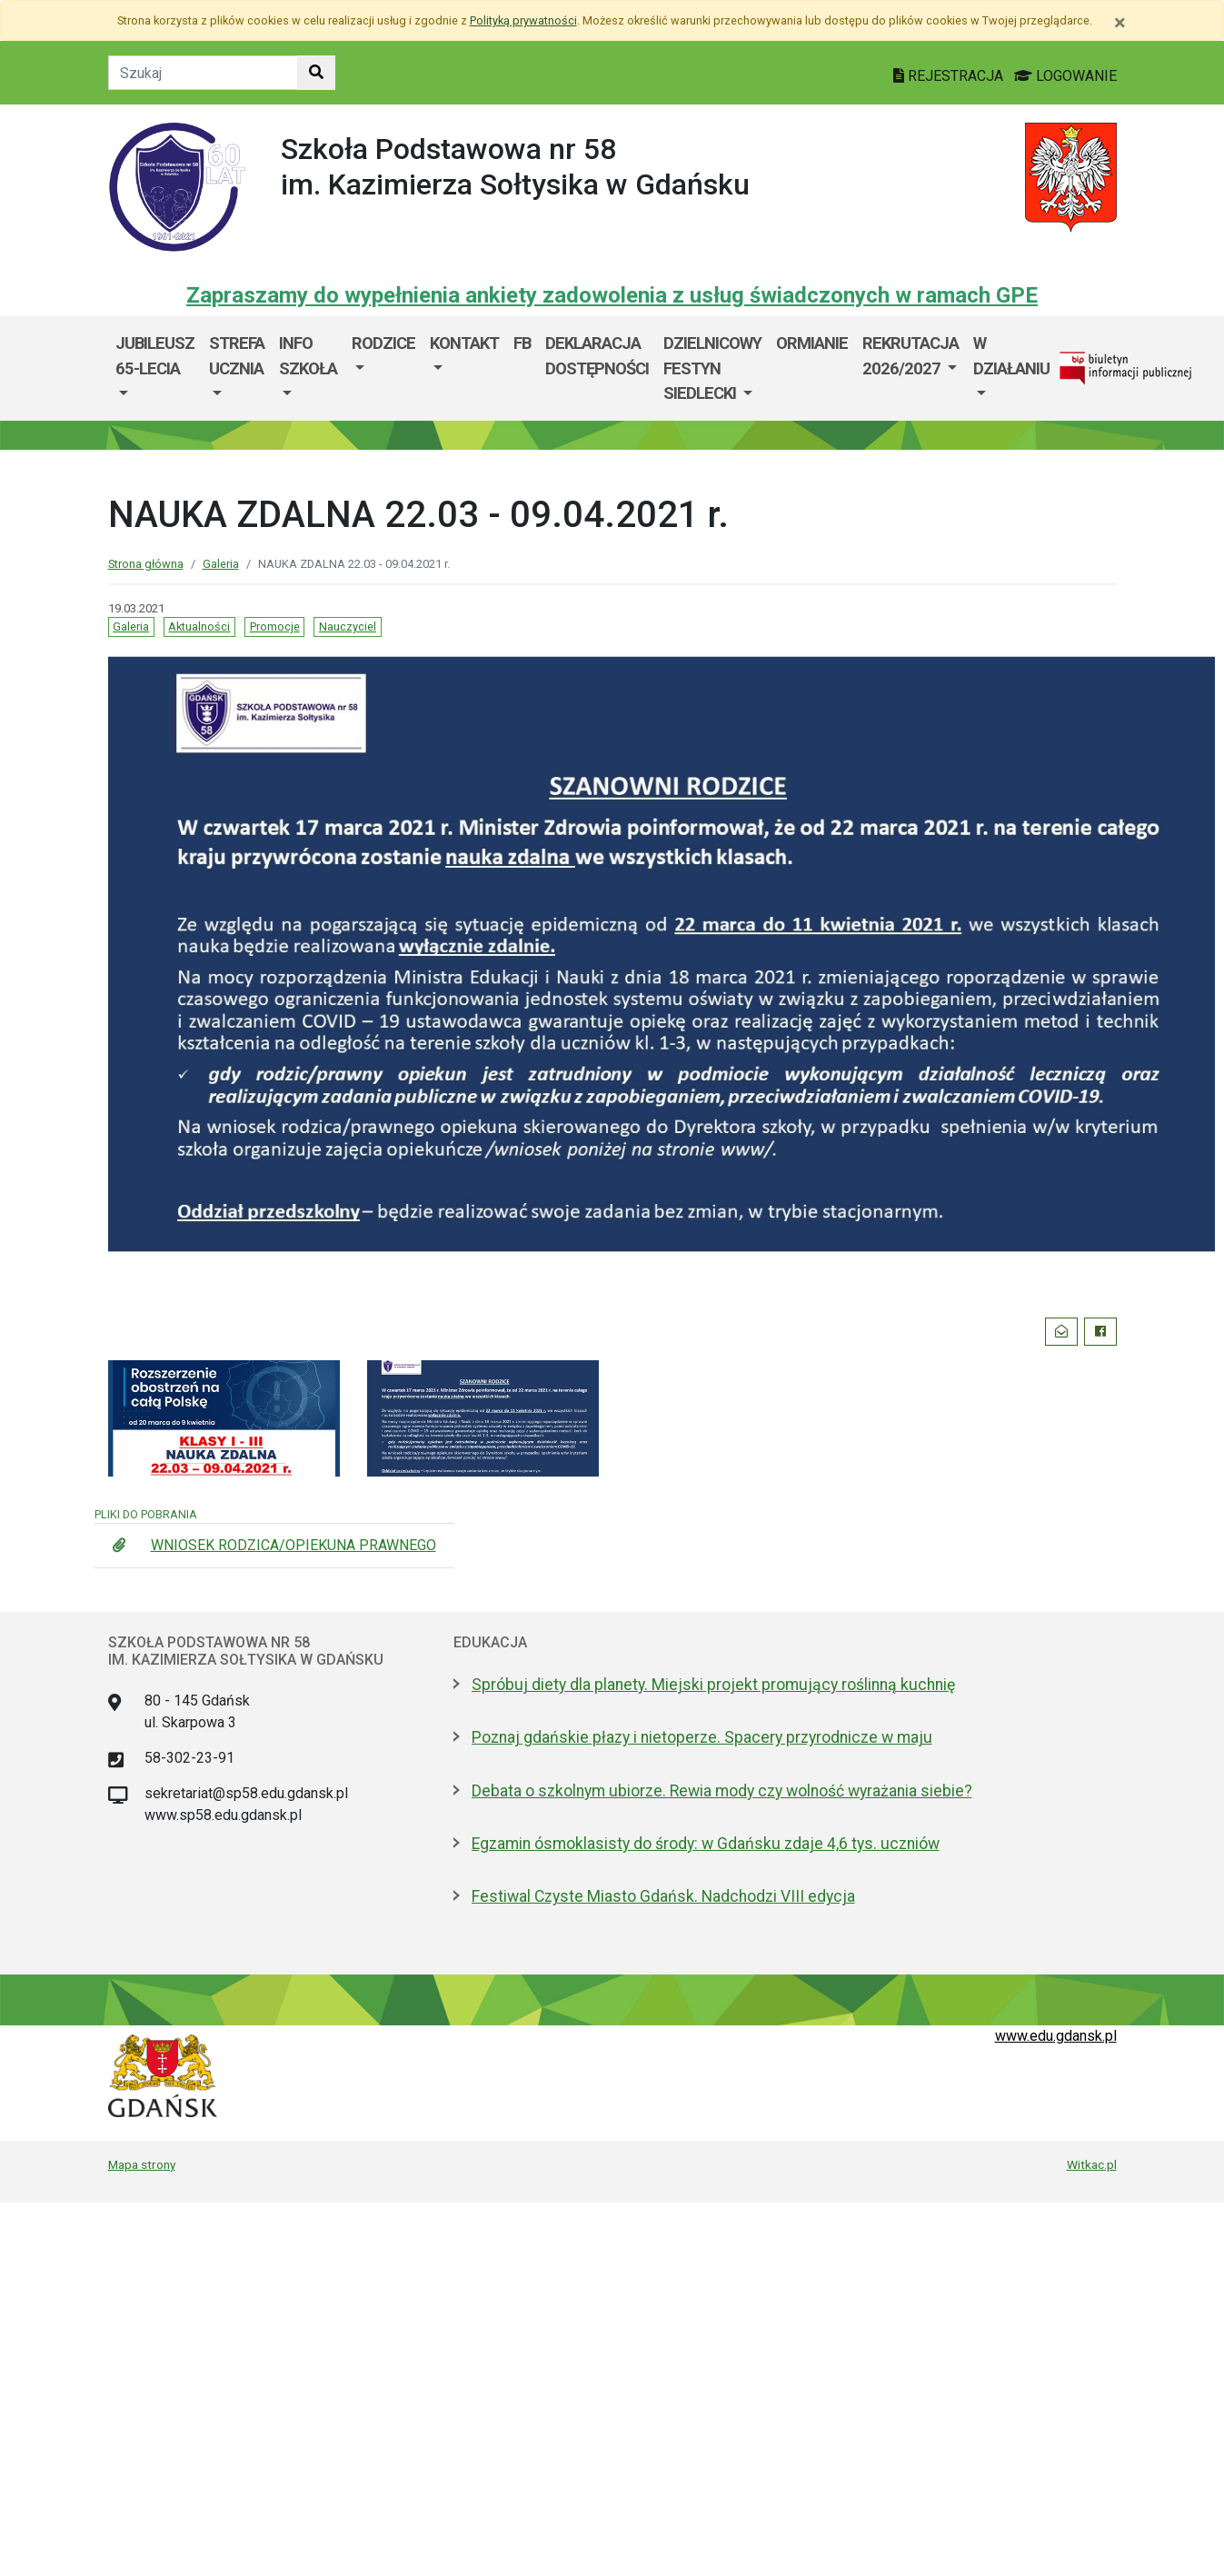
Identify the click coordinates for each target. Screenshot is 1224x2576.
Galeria (221, 564)
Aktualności (199, 626)
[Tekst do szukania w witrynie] (203, 72)
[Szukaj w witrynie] (316, 72)
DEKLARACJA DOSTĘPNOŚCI (597, 355)
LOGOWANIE (1065, 76)
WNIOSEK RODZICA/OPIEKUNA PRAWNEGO (293, 1545)
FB (522, 343)
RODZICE (383, 343)
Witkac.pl (1092, 2164)
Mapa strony (141, 2164)
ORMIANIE (812, 343)
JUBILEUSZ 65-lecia (154, 355)
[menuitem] (155, 368)
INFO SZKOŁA (308, 355)
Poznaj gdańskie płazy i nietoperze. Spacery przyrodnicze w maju (702, 1737)
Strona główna (146, 564)
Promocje (275, 626)
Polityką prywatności (523, 20)
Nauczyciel (347, 626)
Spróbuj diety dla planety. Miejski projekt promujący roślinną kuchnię (713, 1685)
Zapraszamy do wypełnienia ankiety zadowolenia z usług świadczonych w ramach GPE (612, 295)
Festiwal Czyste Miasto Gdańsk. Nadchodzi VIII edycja (663, 1896)
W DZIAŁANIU (1011, 355)
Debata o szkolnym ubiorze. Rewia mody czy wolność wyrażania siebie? (722, 1791)
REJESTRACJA (950, 76)
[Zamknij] (1120, 23)
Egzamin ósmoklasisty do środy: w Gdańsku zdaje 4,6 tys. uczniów (706, 1844)
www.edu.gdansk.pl (1056, 2035)
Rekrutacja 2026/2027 (910, 355)
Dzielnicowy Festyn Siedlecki (712, 368)
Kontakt (464, 343)
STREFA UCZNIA (236, 355)
